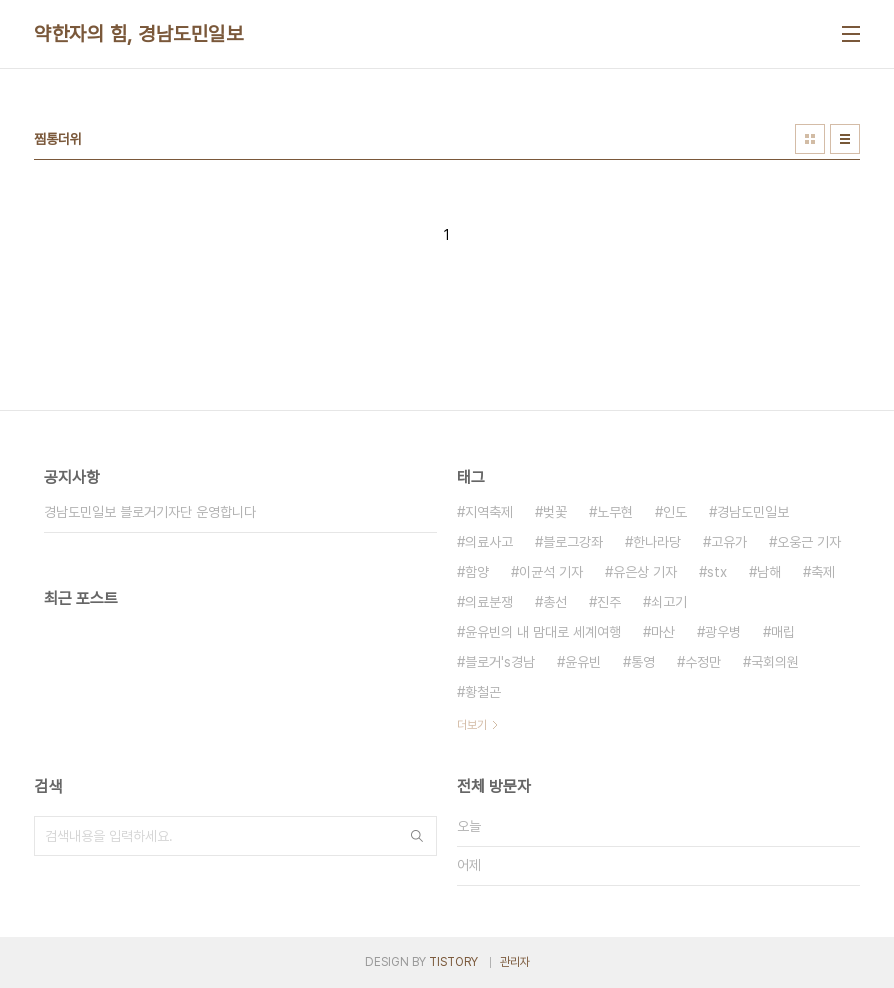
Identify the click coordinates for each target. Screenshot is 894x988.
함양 (477, 572)
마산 (663, 632)
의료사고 (489, 542)
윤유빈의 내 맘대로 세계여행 (543, 632)
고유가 (729, 542)
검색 (417, 836)
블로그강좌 (573, 542)
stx (717, 572)
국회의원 (775, 662)
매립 (783, 632)
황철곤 (483, 692)
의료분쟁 (489, 602)
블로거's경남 (500, 662)
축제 (823, 572)
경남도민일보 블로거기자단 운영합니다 (150, 512)
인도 (675, 512)
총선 (555, 602)
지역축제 (489, 512)
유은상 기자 (645, 572)
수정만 (703, 662)
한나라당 (657, 542)
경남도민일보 (753, 512)
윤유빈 (583, 662)
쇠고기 (669, 602)
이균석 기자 (551, 572)
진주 (609, 602)
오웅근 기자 (809, 542)
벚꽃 (555, 512)
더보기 (472, 725)
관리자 (515, 962)
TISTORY (453, 962)
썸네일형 (810, 139)
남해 (769, 572)
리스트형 (845, 139)
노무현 (615, 512)
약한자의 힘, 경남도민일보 (138, 34)
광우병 (723, 632)
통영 (643, 662)
